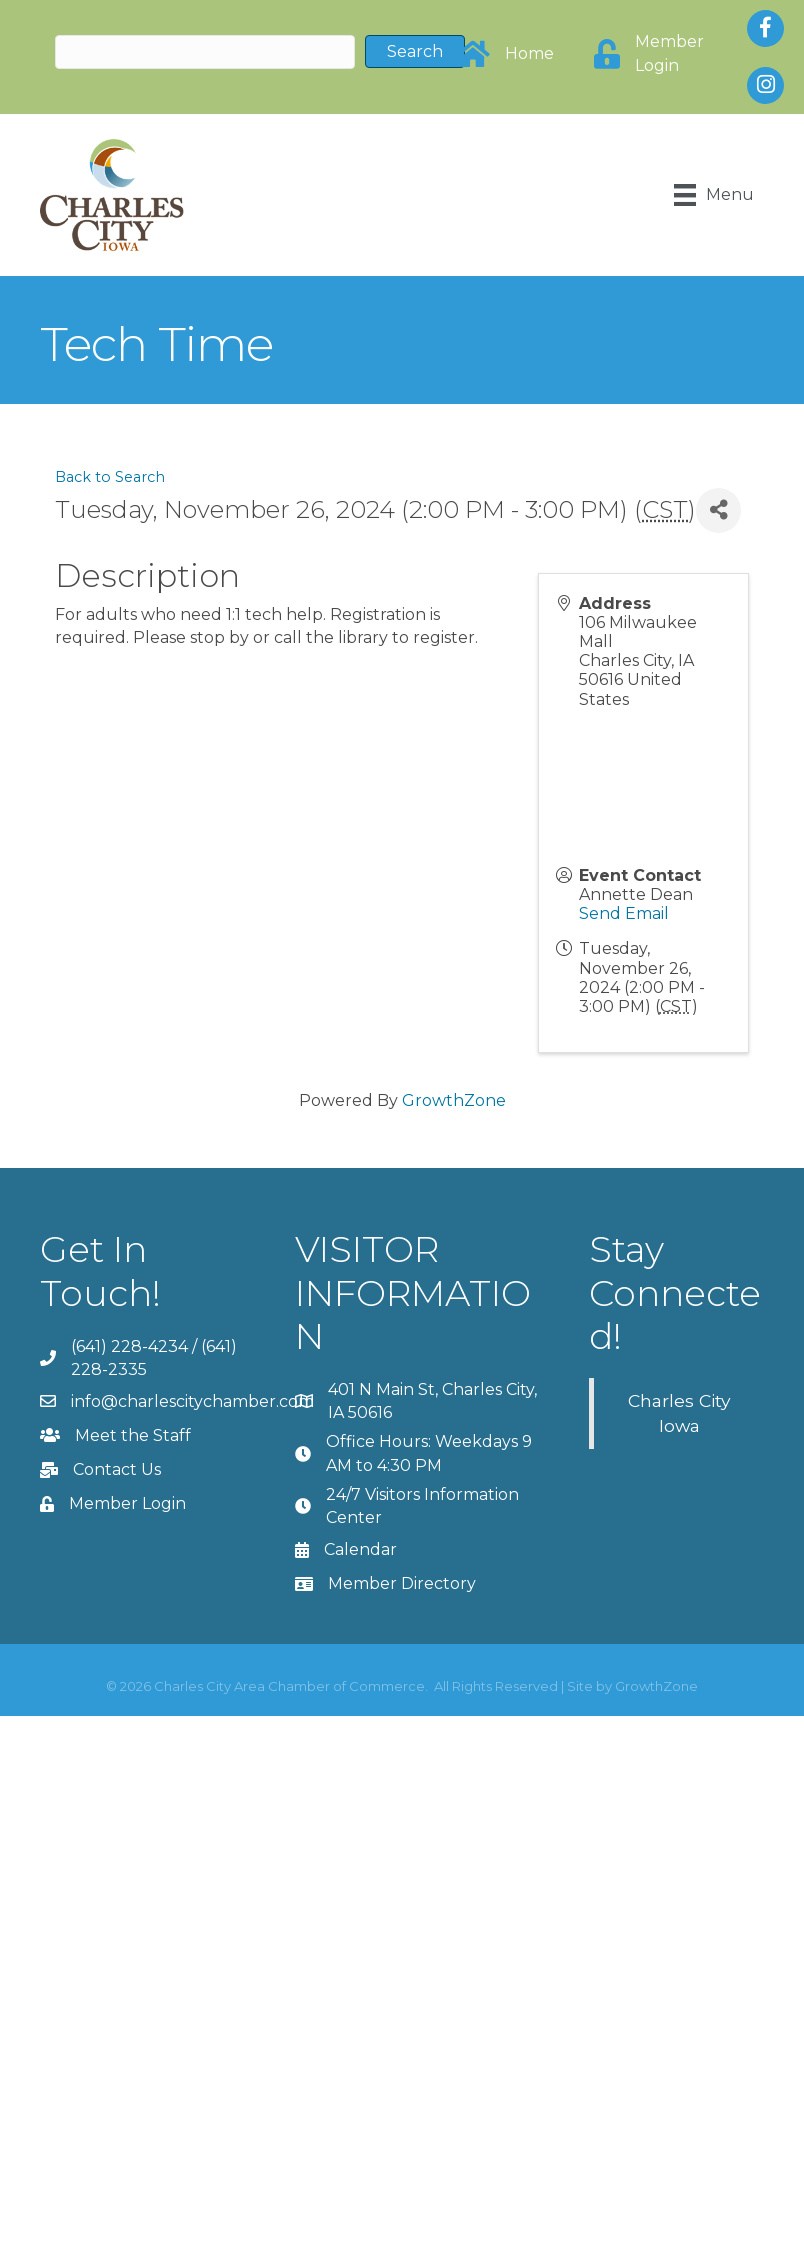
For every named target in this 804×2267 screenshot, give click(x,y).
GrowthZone (454, 1100)
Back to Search (110, 477)
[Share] (718, 510)
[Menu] (714, 195)
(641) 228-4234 (129, 1346)
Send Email (624, 913)
